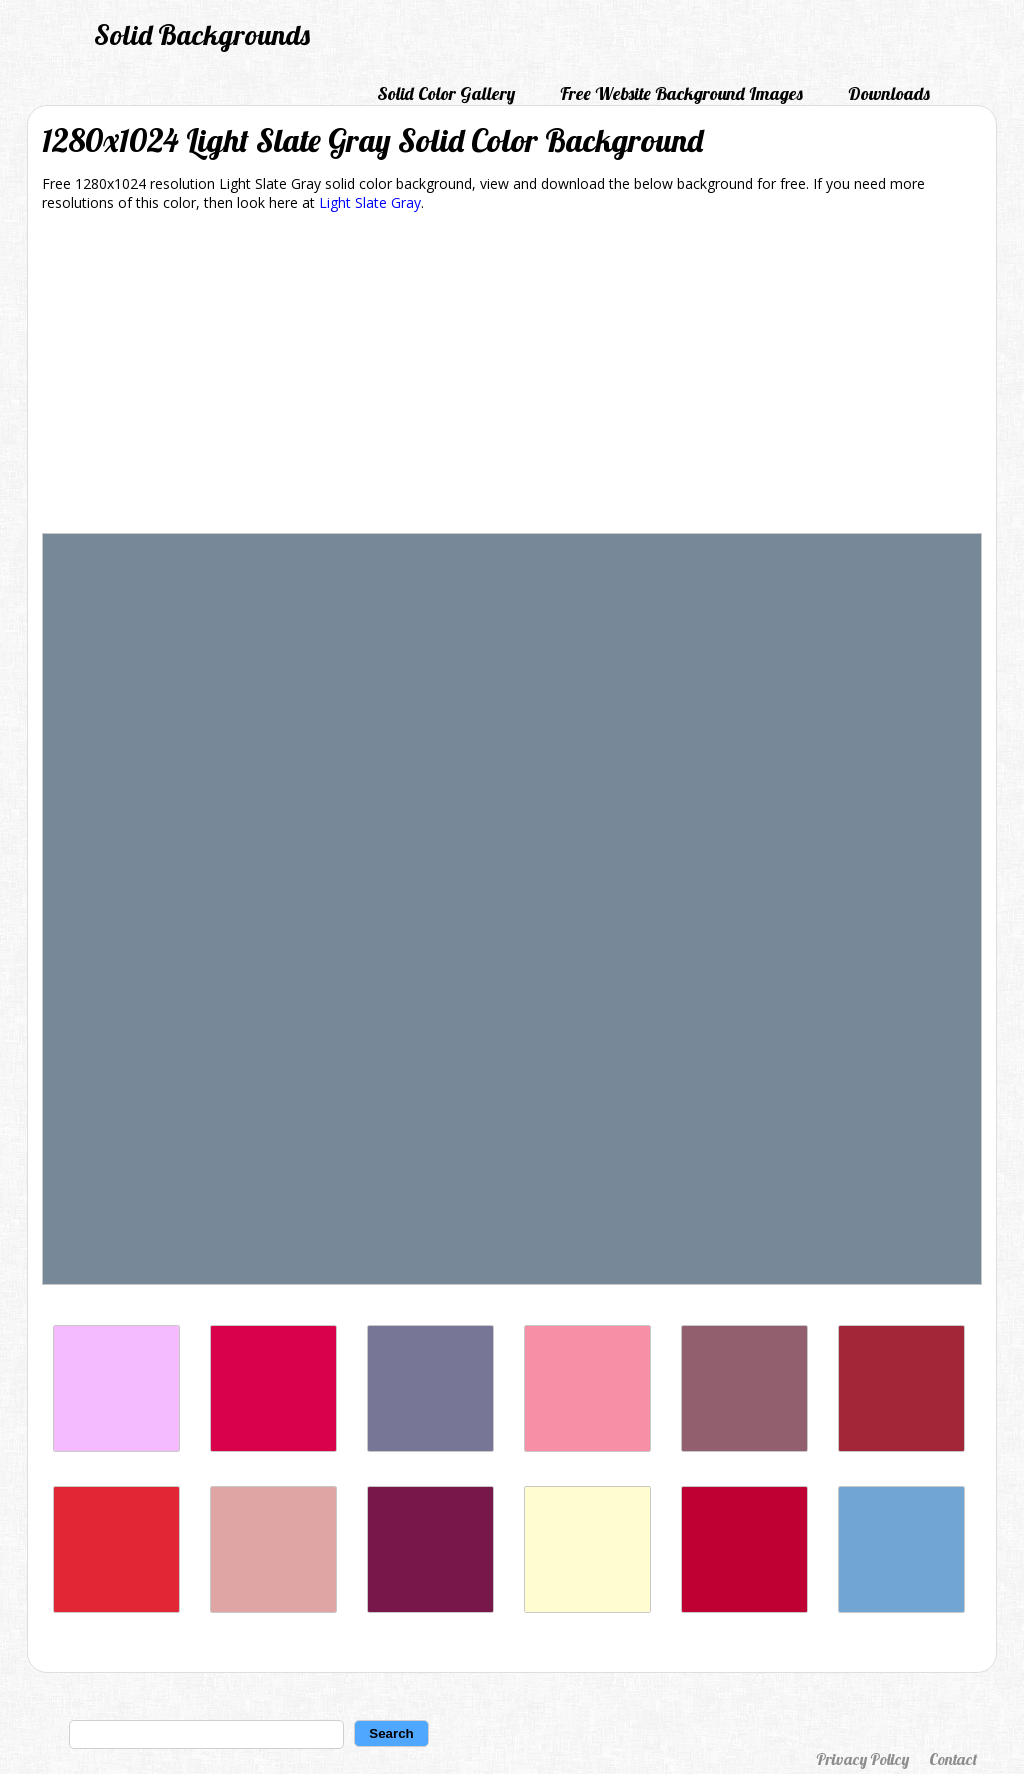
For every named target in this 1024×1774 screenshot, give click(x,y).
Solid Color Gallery (446, 93)
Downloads (889, 93)
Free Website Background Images (681, 93)
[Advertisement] (512, 376)
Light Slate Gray (370, 202)
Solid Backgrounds (202, 34)
